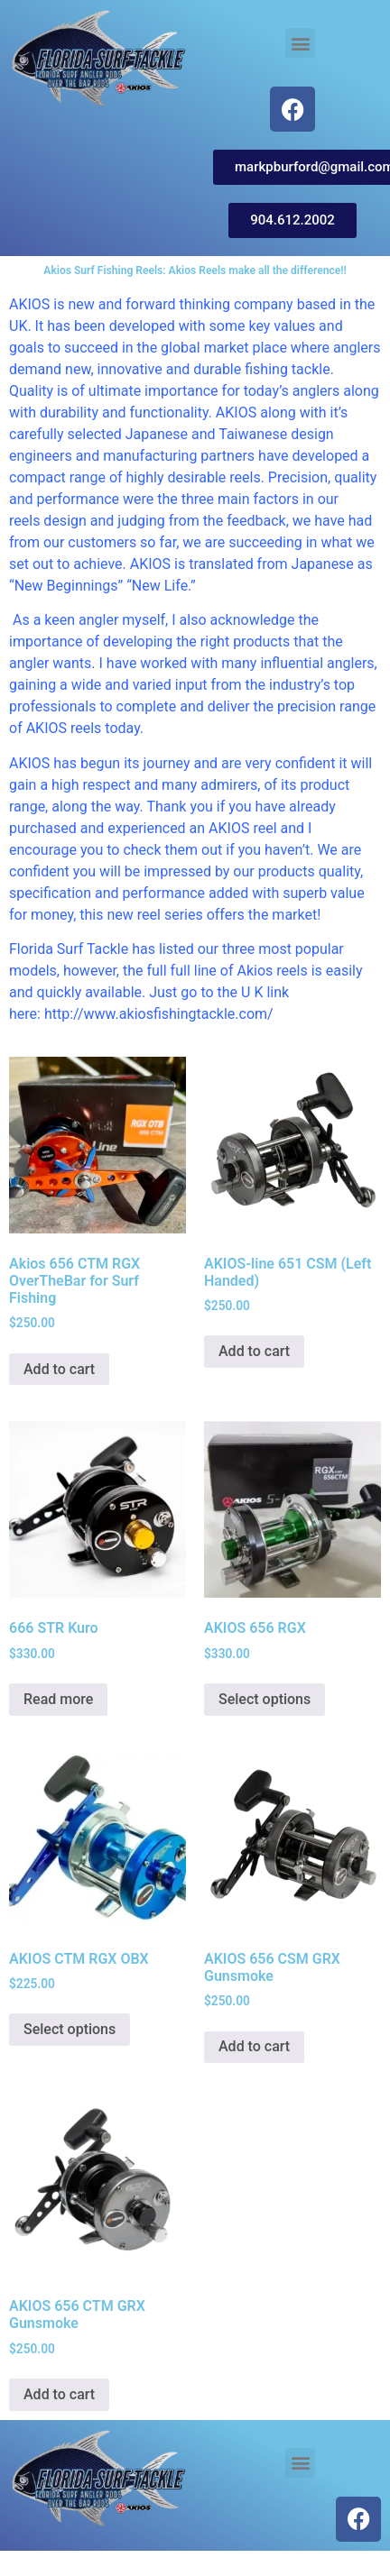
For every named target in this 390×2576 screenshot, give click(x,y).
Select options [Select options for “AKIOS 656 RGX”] (264, 1699)
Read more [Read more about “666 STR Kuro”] (58, 1699)
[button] (300, 43)
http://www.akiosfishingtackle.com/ (159, 1013)
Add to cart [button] (59, 1369)
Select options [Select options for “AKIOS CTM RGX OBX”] (69, 2029)
